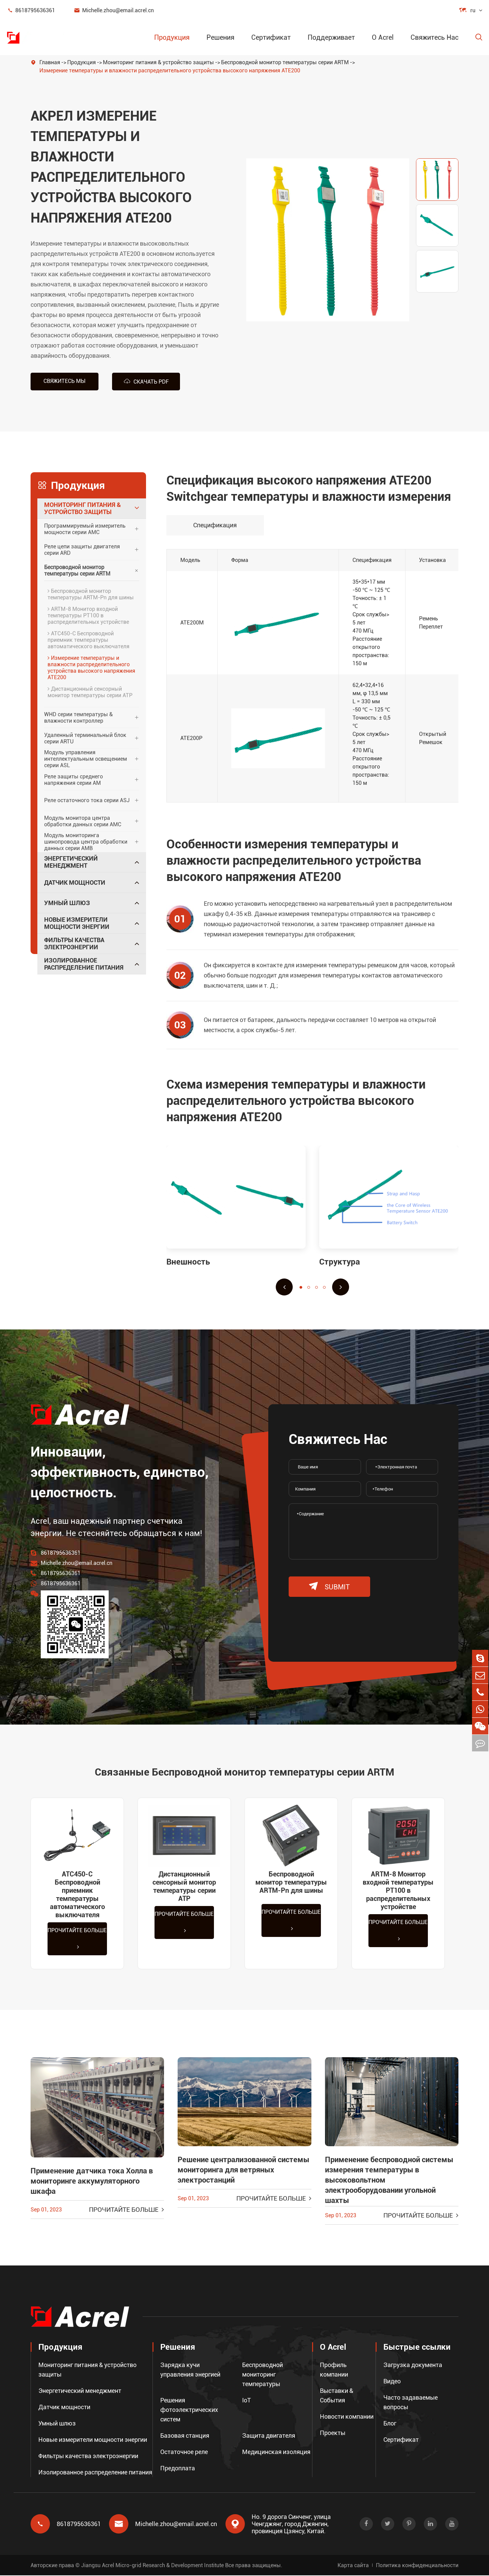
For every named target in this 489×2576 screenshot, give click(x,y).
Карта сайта (353, 2565)
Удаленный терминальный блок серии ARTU (85, 737)
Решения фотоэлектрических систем (189, 2410)
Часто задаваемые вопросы (410, 2403)
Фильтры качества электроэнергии (74, 943)
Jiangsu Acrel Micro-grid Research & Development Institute (152, 2565)
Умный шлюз (67, 902)
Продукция (171, 37)
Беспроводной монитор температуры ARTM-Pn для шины (91, 593)
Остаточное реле (184, 2452)
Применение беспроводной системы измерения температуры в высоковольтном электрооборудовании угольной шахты (389, 2181)
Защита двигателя (268, 2436)
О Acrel (383, 37)
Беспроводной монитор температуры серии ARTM (285, 62)
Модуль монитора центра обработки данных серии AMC (82, 820)
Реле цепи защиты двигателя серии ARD (82, 549)
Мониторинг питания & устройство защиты (158, 62)
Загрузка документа (412, 2365)
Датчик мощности (74, 882)
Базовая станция (184, 2436)
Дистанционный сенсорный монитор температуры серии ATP (90, 691)
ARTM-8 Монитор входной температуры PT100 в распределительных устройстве (88, 615)
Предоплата (177, 2468)
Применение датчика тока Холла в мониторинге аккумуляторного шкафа (92, 2182)
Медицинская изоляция (276, 2452)
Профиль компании (334, 2370)
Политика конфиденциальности (417, 2565)
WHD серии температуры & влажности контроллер (78, 717)
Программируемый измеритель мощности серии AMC (85, 528)
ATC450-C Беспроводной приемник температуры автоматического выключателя (88, 639)
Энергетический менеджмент (71, 862)
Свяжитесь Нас (434, 37)
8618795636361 (31, 10)
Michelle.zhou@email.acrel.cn (114, 10)
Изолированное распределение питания (84, 964)
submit (329, 1586)
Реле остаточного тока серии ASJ (87, 800)
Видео (392, 2381)
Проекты (332, 2433)
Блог (389, 2424)
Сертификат (271, 37)
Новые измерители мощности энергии (76, 923)
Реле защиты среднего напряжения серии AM (73, 779)
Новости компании (347, 2417)
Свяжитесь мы (64, 381)
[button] (284, 1286)
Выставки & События (336, 2396)
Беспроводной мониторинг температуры (262, 2375)
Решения (220, 37)
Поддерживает (331, 37)
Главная (49, 62)
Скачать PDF (146, 381)
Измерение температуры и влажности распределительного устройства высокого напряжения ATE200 (169, 70)
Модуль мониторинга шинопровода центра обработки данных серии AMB (85, 841)
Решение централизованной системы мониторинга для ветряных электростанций (243, 2170)
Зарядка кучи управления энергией (190, 2370)
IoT (246, 2400)
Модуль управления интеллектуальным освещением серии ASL (85, 759)
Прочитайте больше (77, 1938)
